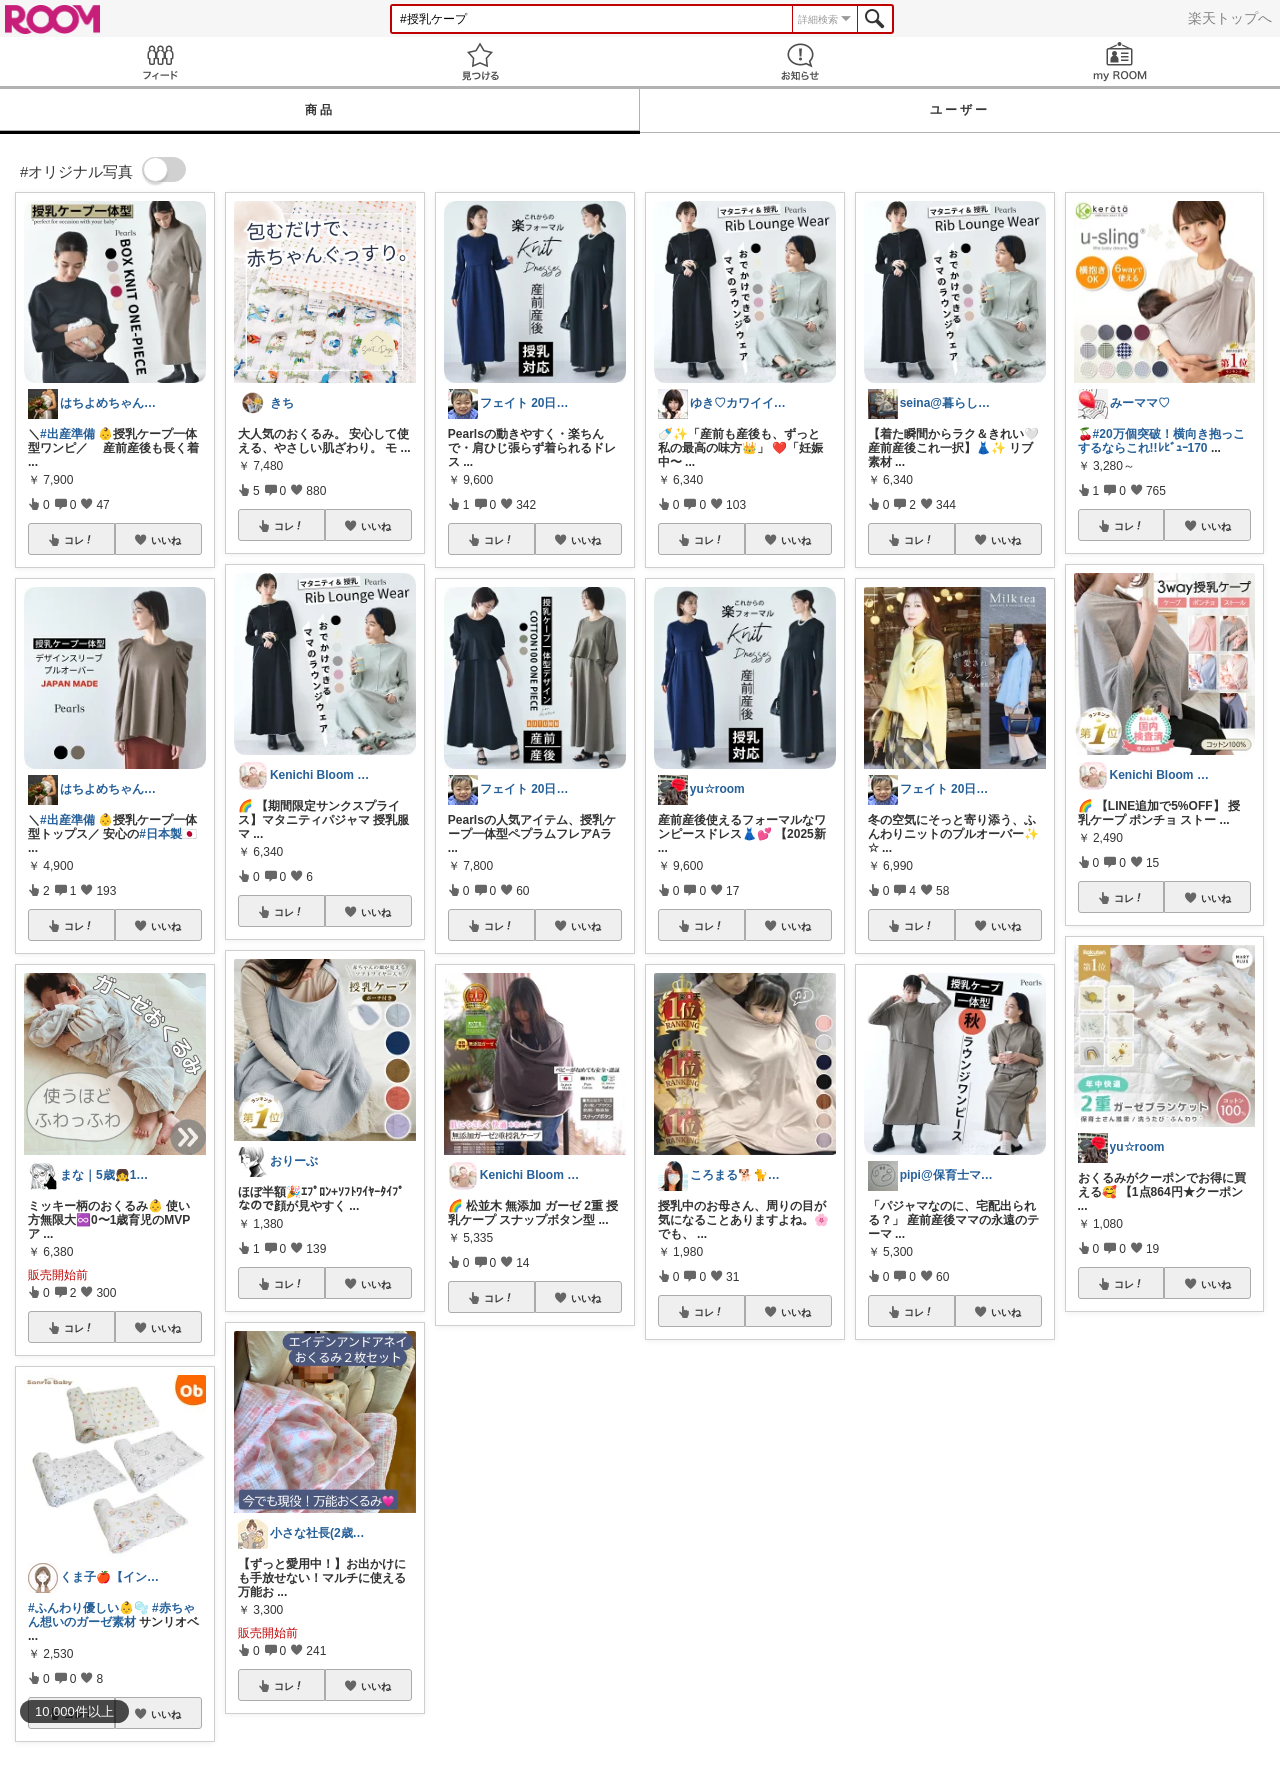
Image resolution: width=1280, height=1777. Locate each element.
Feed (160, 61)
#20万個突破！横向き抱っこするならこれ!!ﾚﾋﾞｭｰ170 (1161, 441)
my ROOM (1120, 61)
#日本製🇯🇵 (168, 834)
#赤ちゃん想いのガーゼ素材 (111, 1615)
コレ (79, 540)
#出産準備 (67, 434)
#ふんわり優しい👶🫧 (88, 1608)
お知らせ (800, 61)
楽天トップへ (1230, 18)
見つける (480, 61)
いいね (166, 540)
